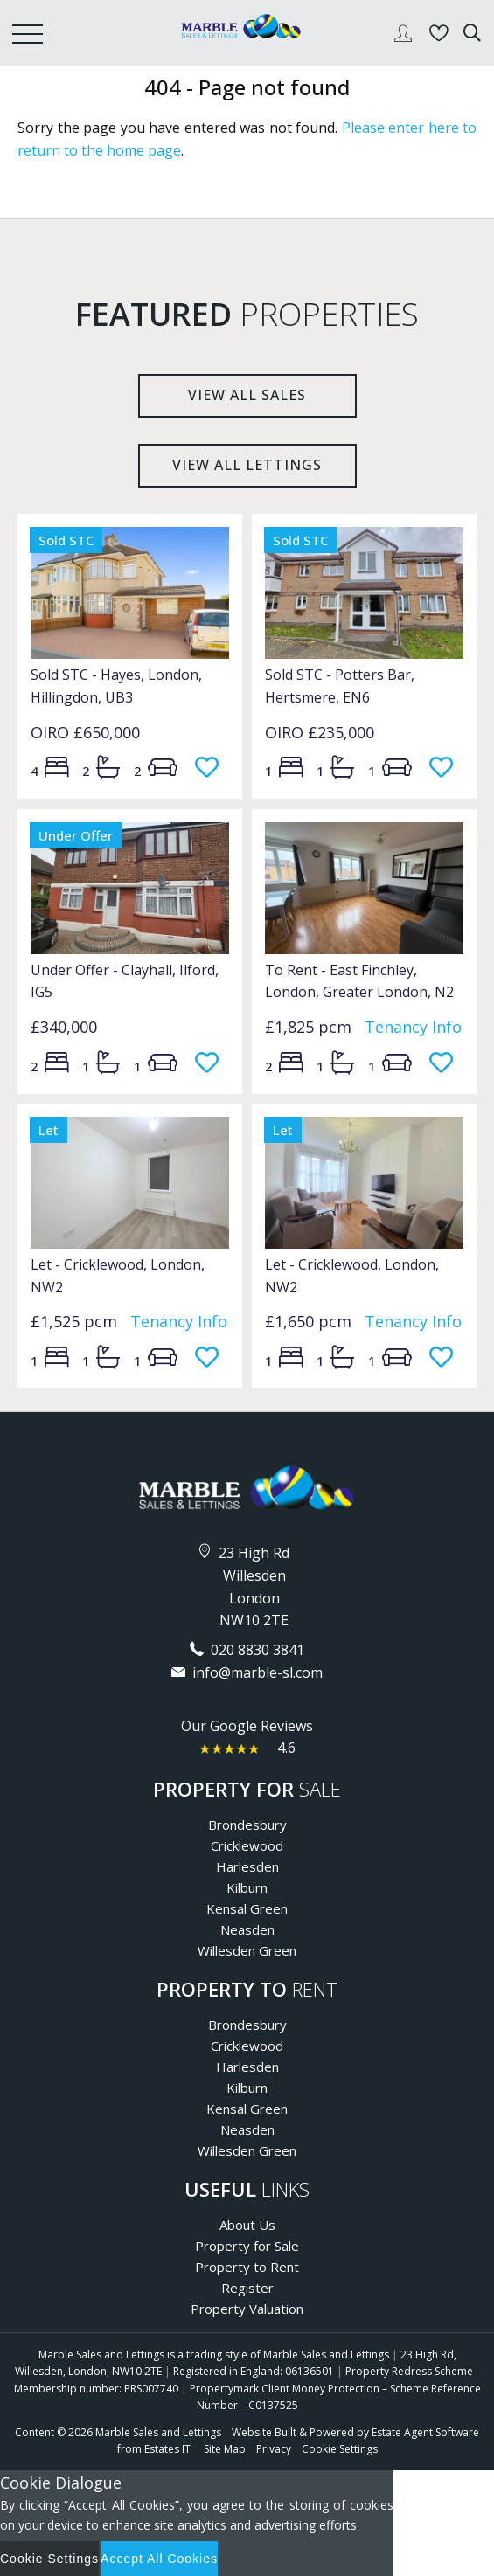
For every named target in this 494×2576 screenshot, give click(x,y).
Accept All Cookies (159, 2559)
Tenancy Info (413, 1026)
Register (247, 2287)
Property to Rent (247, 2266)
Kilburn (247, 1887)
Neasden (247, 1929)
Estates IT (167, 2448)
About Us (247, 2224)
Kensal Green (247, 1908)
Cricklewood (247, 1845)
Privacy (273, 2448)
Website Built (264, 2432)
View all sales (247, 395)
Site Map (225, 2448)
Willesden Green (247, 1950)
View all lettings (247, 464)
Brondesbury (247, 1824)
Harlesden (247, 1866)
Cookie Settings (340, 2448)
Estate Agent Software (425, 2432)
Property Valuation (247, 2308)
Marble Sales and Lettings (158, 2432)
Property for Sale (247, 2245)
